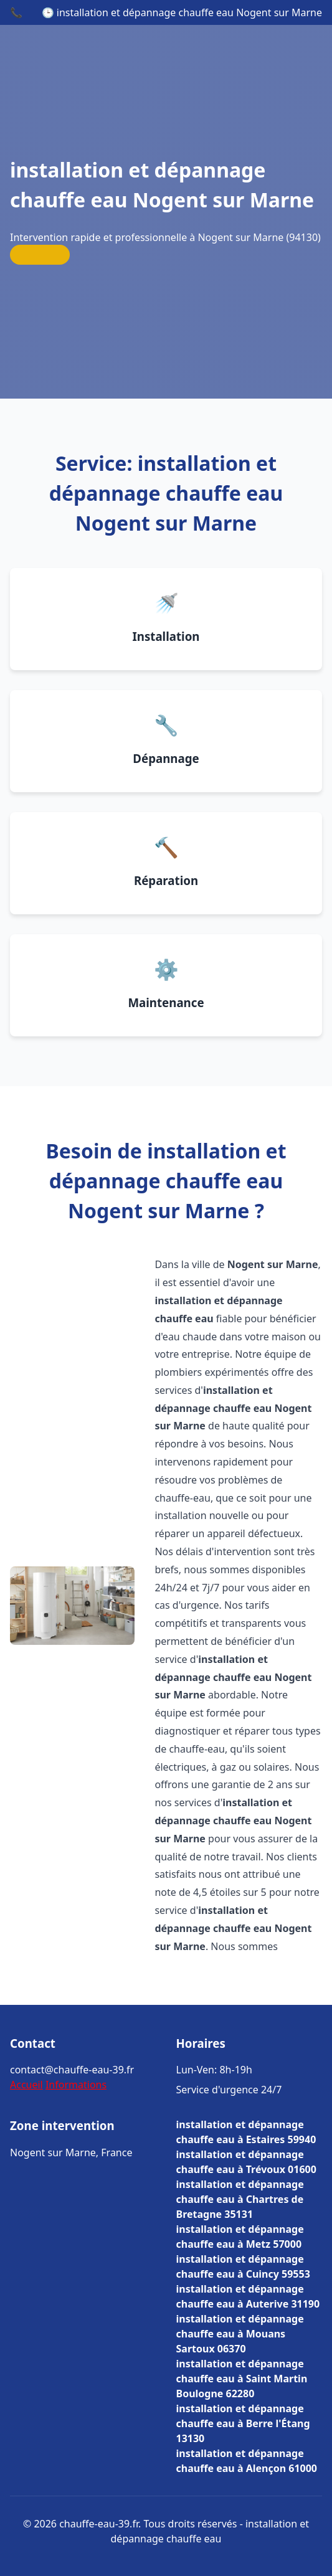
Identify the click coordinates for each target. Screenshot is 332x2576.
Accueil (26, 2084)
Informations (76, 2084)
